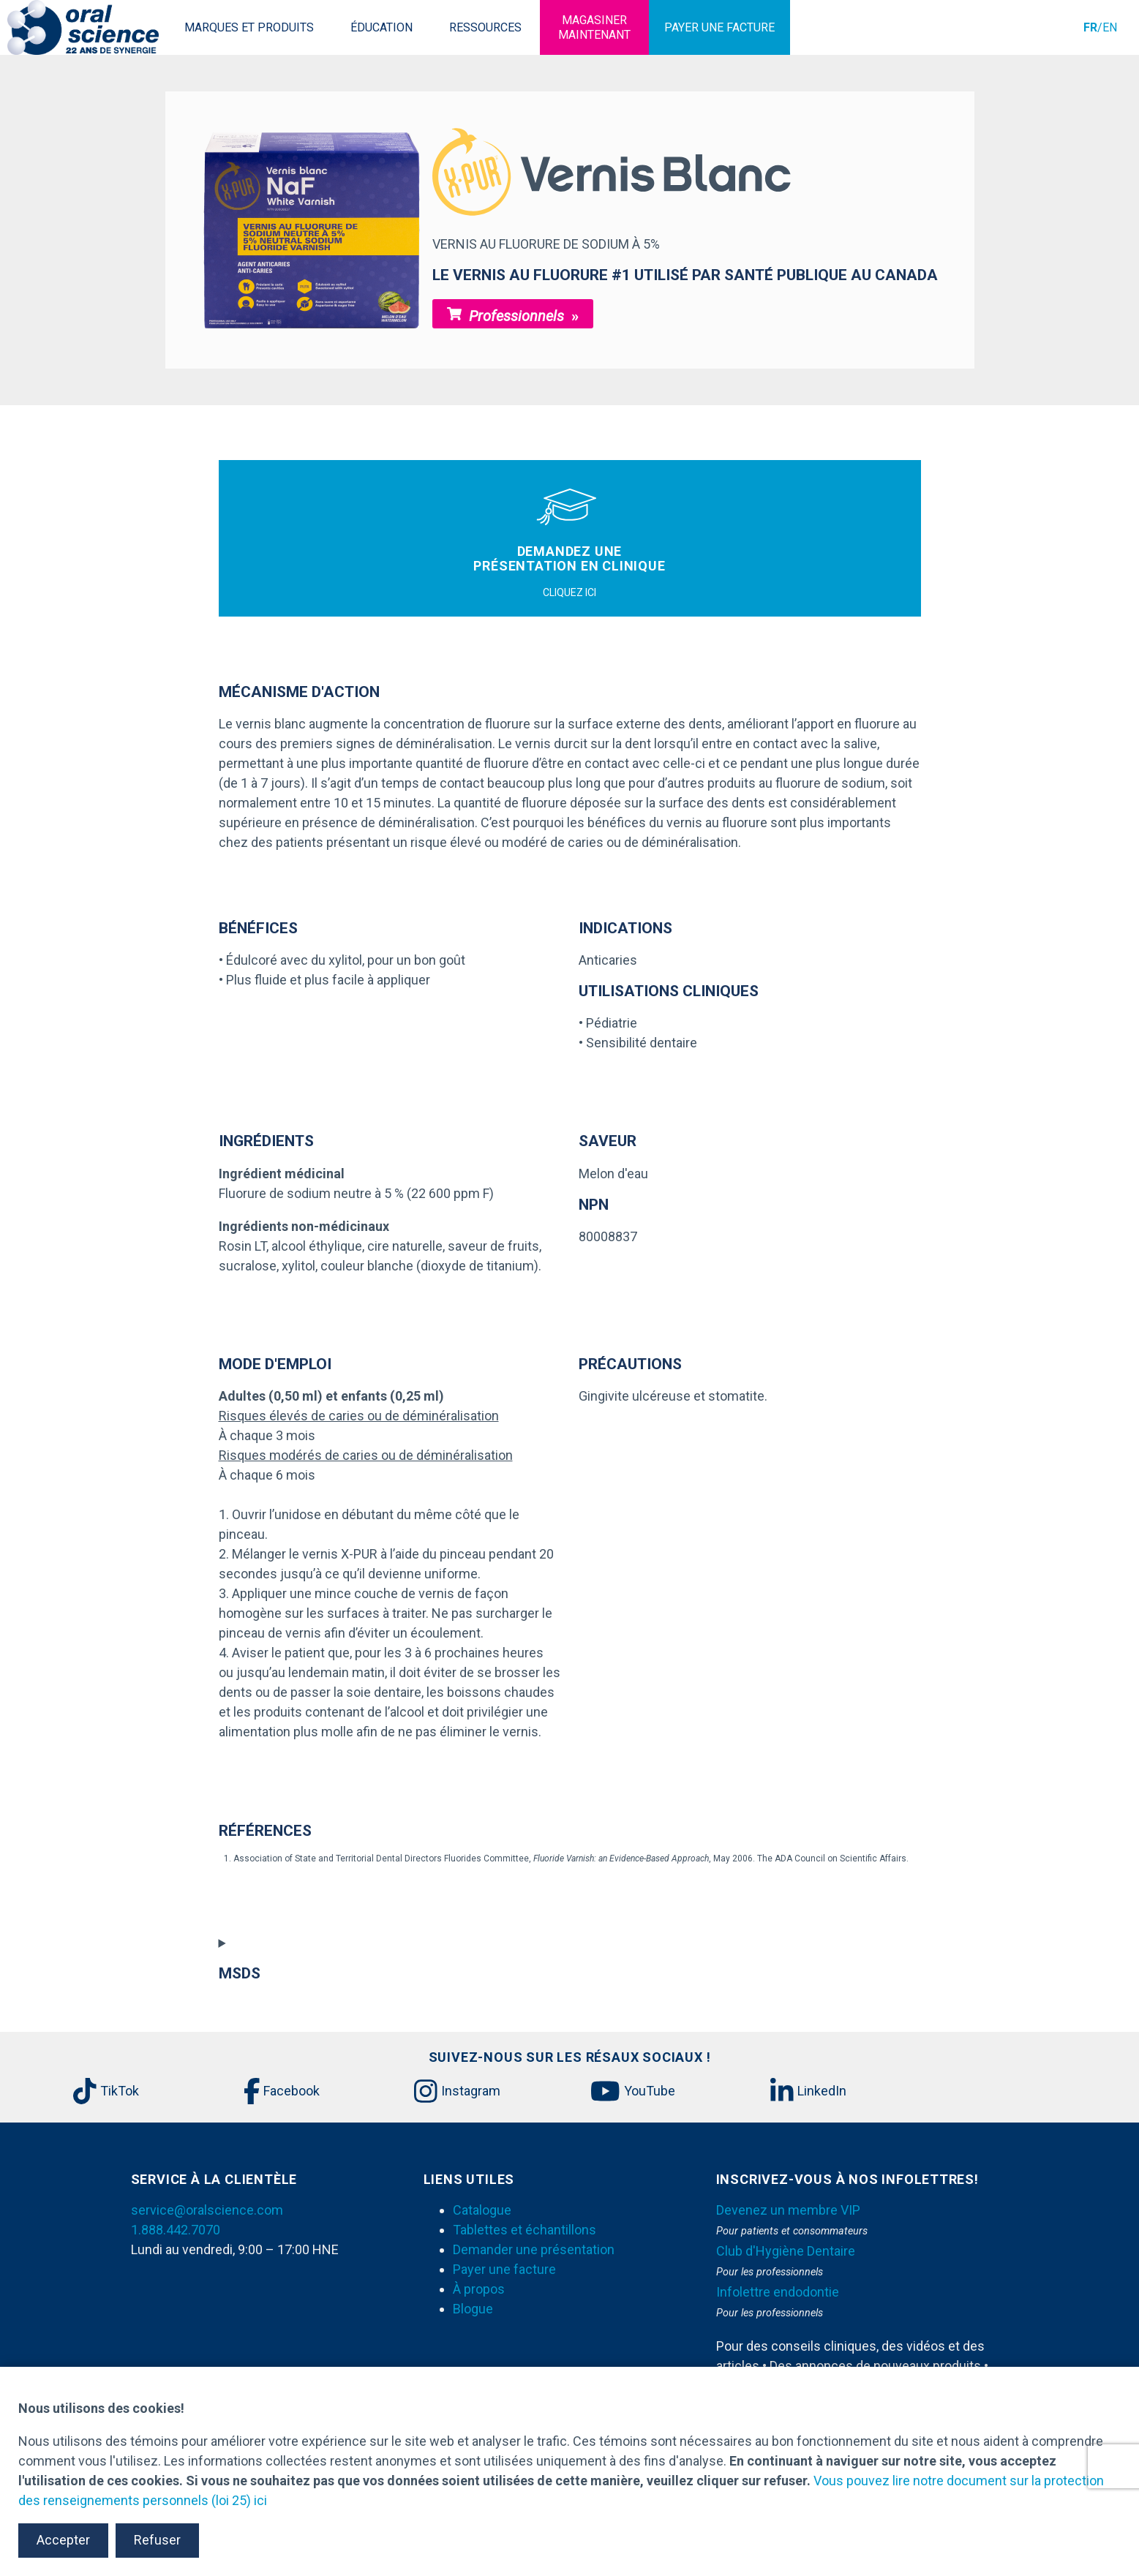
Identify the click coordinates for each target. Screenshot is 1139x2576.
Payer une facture (504, 2269)
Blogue (473, 2308)
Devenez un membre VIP (788, 2210)
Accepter (63, 2539)
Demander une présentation (533, 2249)
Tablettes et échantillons (524, 2229)
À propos (479, 2289)
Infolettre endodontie (777, 2292)
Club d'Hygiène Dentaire (785, 2251)
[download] (255, 1872)
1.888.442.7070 (175, 2229)
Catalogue (482, 2210)
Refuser (157, 2539)
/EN (1100, 27)
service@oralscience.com (207, 2210)
